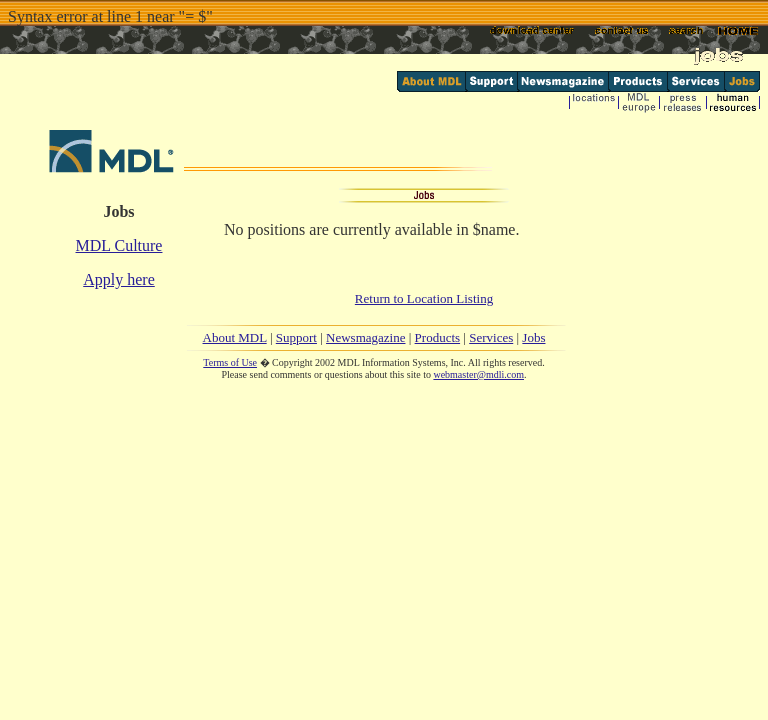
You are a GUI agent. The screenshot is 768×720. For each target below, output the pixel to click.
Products (438, 337)
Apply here (119, 279)
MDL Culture (119, 245)
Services (491, 337)
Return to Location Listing (424, 298)
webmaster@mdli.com (478, 374)
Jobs (533, 337)
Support (296, 337)
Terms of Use (230, 362)
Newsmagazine (365, 337)
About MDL (235, 337)
